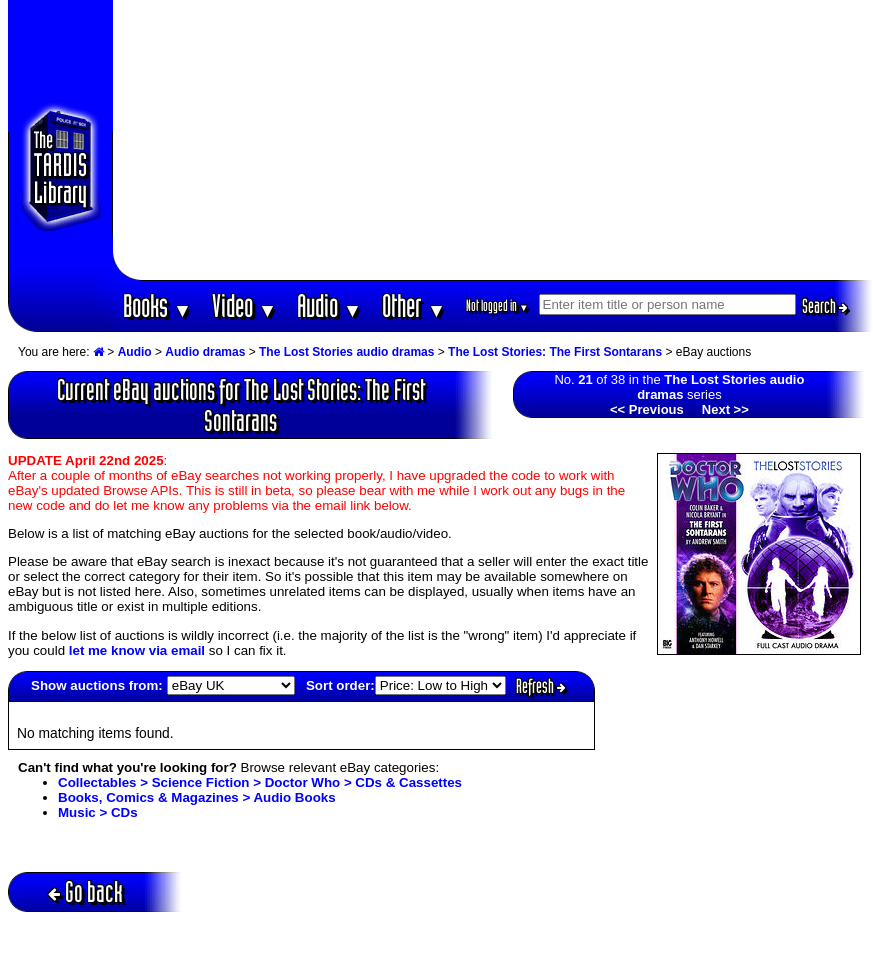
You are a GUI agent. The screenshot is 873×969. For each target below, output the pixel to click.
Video (244, 305)
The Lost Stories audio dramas (346, 352)
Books (157, 305)
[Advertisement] (493, 140)
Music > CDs (98, 812)
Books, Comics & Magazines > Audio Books (197, 797)
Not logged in (497, 305)
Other (414, 305)
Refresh (541, 686)
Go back (85, 891)
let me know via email (137, 650)
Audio (329, 305)
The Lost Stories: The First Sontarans (555, 352)
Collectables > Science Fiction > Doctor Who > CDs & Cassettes (260, 782)
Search (825, 306)
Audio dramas (205, 352)
